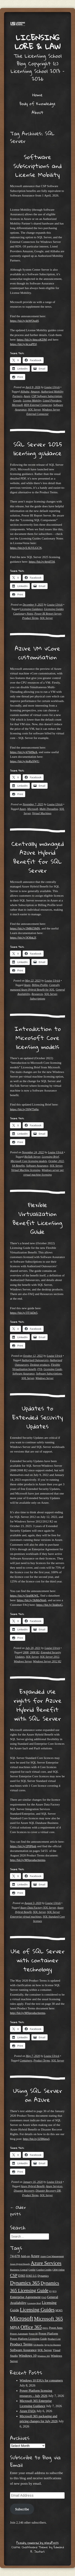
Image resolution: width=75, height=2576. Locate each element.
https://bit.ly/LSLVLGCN (26, 547)
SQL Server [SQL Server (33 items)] (45, 2350)
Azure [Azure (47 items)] (35, 2256)
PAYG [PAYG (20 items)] (45, 2328)
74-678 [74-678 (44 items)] (15, 2256)
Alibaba (24, 391)
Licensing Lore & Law (38, 42)
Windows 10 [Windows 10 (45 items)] (27, 2356)
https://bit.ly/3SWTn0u (24, 1109)
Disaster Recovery (24, 2190)
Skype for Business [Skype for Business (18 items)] (52, 2345)
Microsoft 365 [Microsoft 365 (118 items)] (48, 2319)
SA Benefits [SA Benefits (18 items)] (38, 2345)
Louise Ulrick (52, 387)
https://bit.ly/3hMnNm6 (31, 1600)
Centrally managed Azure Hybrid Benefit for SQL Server (37, 857)
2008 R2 (34, 1652)
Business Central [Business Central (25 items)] (19, 2269)
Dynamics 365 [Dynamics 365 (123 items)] (25, 2283)
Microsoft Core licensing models (29, 1161)
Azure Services (54, 2186)
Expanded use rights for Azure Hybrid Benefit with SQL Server (38, 1705)
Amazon (35, 391)
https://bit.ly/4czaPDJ (23, 344)
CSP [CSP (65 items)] (13, 2275)
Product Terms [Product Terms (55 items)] (21, 2344)
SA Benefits (18, 1165)
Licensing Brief (50, 1156)
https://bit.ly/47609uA (23, 752)
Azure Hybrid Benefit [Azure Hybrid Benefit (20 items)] (20, 2264)
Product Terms (30, 618)
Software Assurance (37, 1165)
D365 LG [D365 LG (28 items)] (31, 2275)
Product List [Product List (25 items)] (54, 2338)
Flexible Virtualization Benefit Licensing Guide (37, 1218)
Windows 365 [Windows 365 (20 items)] (43, 2356)
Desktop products (40, 1364)
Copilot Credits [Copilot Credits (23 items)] (44, 2269)
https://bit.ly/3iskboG (49, 1604)
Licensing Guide (53, 1369)
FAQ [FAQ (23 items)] (43, 2297)
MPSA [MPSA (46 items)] (15, 2328)
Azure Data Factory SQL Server (38, 1907)
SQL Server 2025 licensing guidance (37, 449)
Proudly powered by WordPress (37, 2542)
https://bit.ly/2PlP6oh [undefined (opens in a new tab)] (23, 1846)
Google (17, 400)
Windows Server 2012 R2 (47, 1661)
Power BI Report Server (47, 613)
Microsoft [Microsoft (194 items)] (21, 2318)
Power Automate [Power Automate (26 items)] (19, 2333)
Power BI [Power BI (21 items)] (33, 2334)
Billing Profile (40, 985)
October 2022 (56, 1161)
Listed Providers (52, 400)
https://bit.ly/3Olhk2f (23, 937)
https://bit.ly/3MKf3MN (25, 928)
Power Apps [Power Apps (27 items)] (55, 2327)
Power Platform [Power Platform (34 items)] (48, 2333)
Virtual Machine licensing (25, 1170)
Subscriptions (37, 998)
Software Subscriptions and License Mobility (37, 165)
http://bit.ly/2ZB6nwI (36, 2138)
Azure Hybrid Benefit (32, 2186)
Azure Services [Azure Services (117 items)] (46, 2263)
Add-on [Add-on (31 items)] (25, 2256)
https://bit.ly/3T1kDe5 (23, 1312)
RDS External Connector (38, 405)
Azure (27, 396)
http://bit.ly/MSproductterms (27, 2013)
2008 (25, 1652)
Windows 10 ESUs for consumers (41, 2380)
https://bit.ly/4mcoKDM (32, 339)
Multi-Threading (48, 808)
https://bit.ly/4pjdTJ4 (42, 561)
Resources (37, 994)
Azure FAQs (28, 2411)
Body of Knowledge (37, 103)
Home (37, 95)
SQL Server (34, 409)
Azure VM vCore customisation (37, 653)
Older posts (18, 2210)
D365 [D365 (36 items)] (21, 2275)
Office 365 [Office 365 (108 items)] (31, 2327)
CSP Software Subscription (46, 396)
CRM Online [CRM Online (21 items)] (58, 2270)
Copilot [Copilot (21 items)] (31, 2270)
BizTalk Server (32, 1156)
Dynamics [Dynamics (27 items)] (43, 2275)
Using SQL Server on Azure (37, 2095)
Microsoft (17, 405)
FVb (39, 1369)
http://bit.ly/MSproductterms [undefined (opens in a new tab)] (27, 1860)
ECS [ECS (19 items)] (54, 2291)
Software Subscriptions (49, 1373)
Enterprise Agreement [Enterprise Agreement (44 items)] (25, 2297)
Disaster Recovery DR (48, 2190)
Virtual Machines (41, 813)
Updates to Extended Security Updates (37, 1417)
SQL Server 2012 (49, 1656)
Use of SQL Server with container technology (38, 1960)
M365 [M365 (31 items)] (59, 2310)
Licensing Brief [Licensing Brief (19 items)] (34, 2303)
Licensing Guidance (31, 609)
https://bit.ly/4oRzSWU (24, 761)
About (37, 112)
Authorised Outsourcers (35, 1360)
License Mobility (32, 400)
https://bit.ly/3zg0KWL (24, 1595)
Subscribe (22, 2509)
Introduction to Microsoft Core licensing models (37, 1037)
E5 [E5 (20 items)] (50, 2291)
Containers (26, 2060)
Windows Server (44, 1378)
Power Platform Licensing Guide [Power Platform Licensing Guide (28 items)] (28, 2338)
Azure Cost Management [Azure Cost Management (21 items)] (52, 2256)
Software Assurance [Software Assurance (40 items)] (23, 2350)
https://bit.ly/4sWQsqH (24, 320)
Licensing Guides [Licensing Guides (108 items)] (37, 2309)
